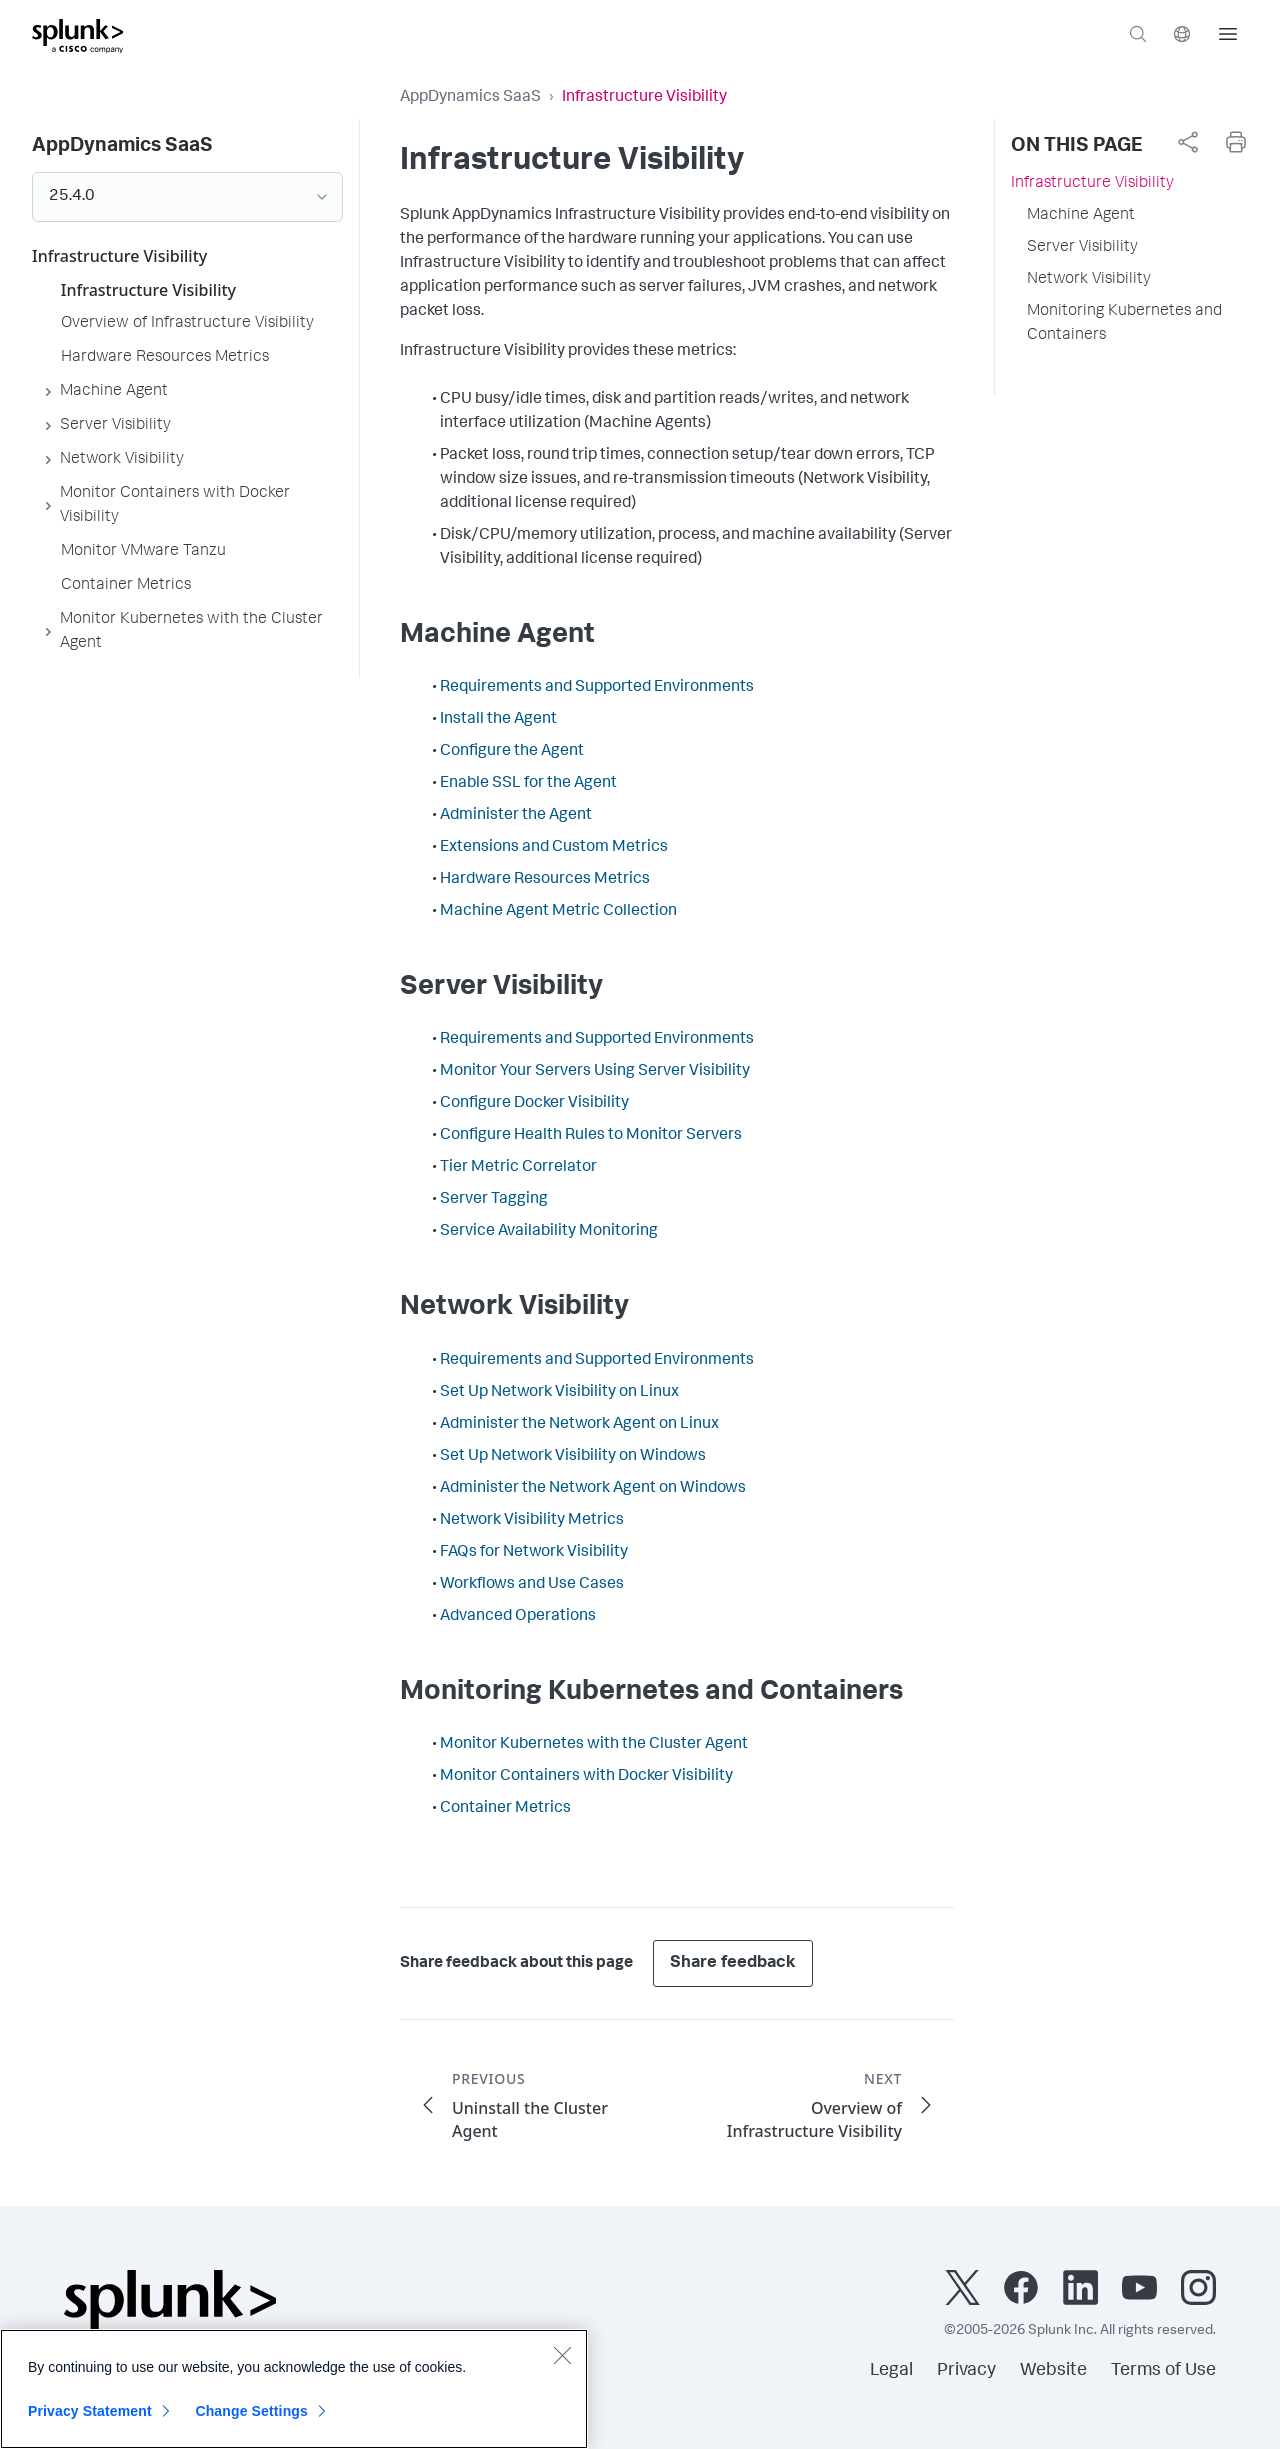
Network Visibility (1089, 280)
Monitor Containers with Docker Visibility (586, 1777)
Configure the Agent (512, 752)
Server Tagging (494, 1200)
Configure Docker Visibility (534, 1104)
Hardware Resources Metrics (545, 880)
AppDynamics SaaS (470, 98)
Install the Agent (498, 720)
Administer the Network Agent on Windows (593, 1489)
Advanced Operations (518, 1617)
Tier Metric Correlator (518, 1168)
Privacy (966, 2371)
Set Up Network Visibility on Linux (559, 1393)
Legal (891, 2371)
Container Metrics (505, 1809)
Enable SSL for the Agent (528, 784)
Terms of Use (1163, 2371)
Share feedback (733, 1963)
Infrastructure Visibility (1092, 184)
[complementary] (1188, 142)
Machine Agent (1081, 216)
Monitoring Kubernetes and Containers (1124, 324)
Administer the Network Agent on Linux (579, 1425)
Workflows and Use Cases (532, 1585)
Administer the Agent (516, 816)
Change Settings (251, 2418)
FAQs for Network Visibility (534, 1553)
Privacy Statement (90, 2418)
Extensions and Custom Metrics (554, 848)
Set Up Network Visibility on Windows (573, 1457)
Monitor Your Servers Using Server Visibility (595, 1072)
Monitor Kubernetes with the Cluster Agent (594, 1745)
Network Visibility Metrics (532, 1521)
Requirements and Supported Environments (597, 688)
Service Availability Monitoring (549, 1232)
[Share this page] (1188, 142)
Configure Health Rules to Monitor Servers (591, 1136)
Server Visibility (1082, 248)
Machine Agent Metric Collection (558, 912)
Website (1053, 2371)
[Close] (562, 2362)
